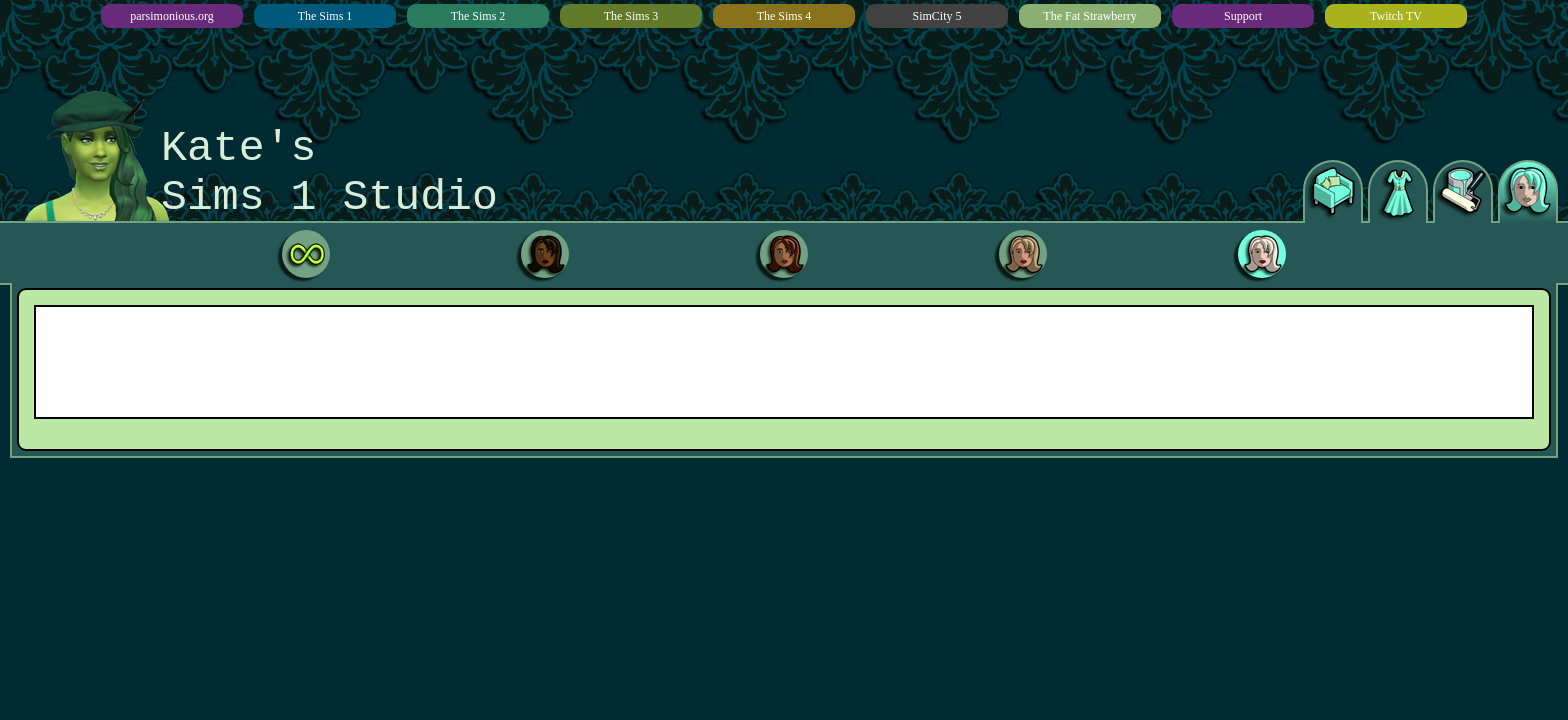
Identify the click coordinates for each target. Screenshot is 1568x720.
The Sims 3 (631, 16)
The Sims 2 (478, 16)
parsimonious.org (171, 16)
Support (1243, 16)
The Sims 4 (784, 16)
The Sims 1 (325, 16)
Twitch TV (1396, 16)
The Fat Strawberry (1089, 16)
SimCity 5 (936, 16)
